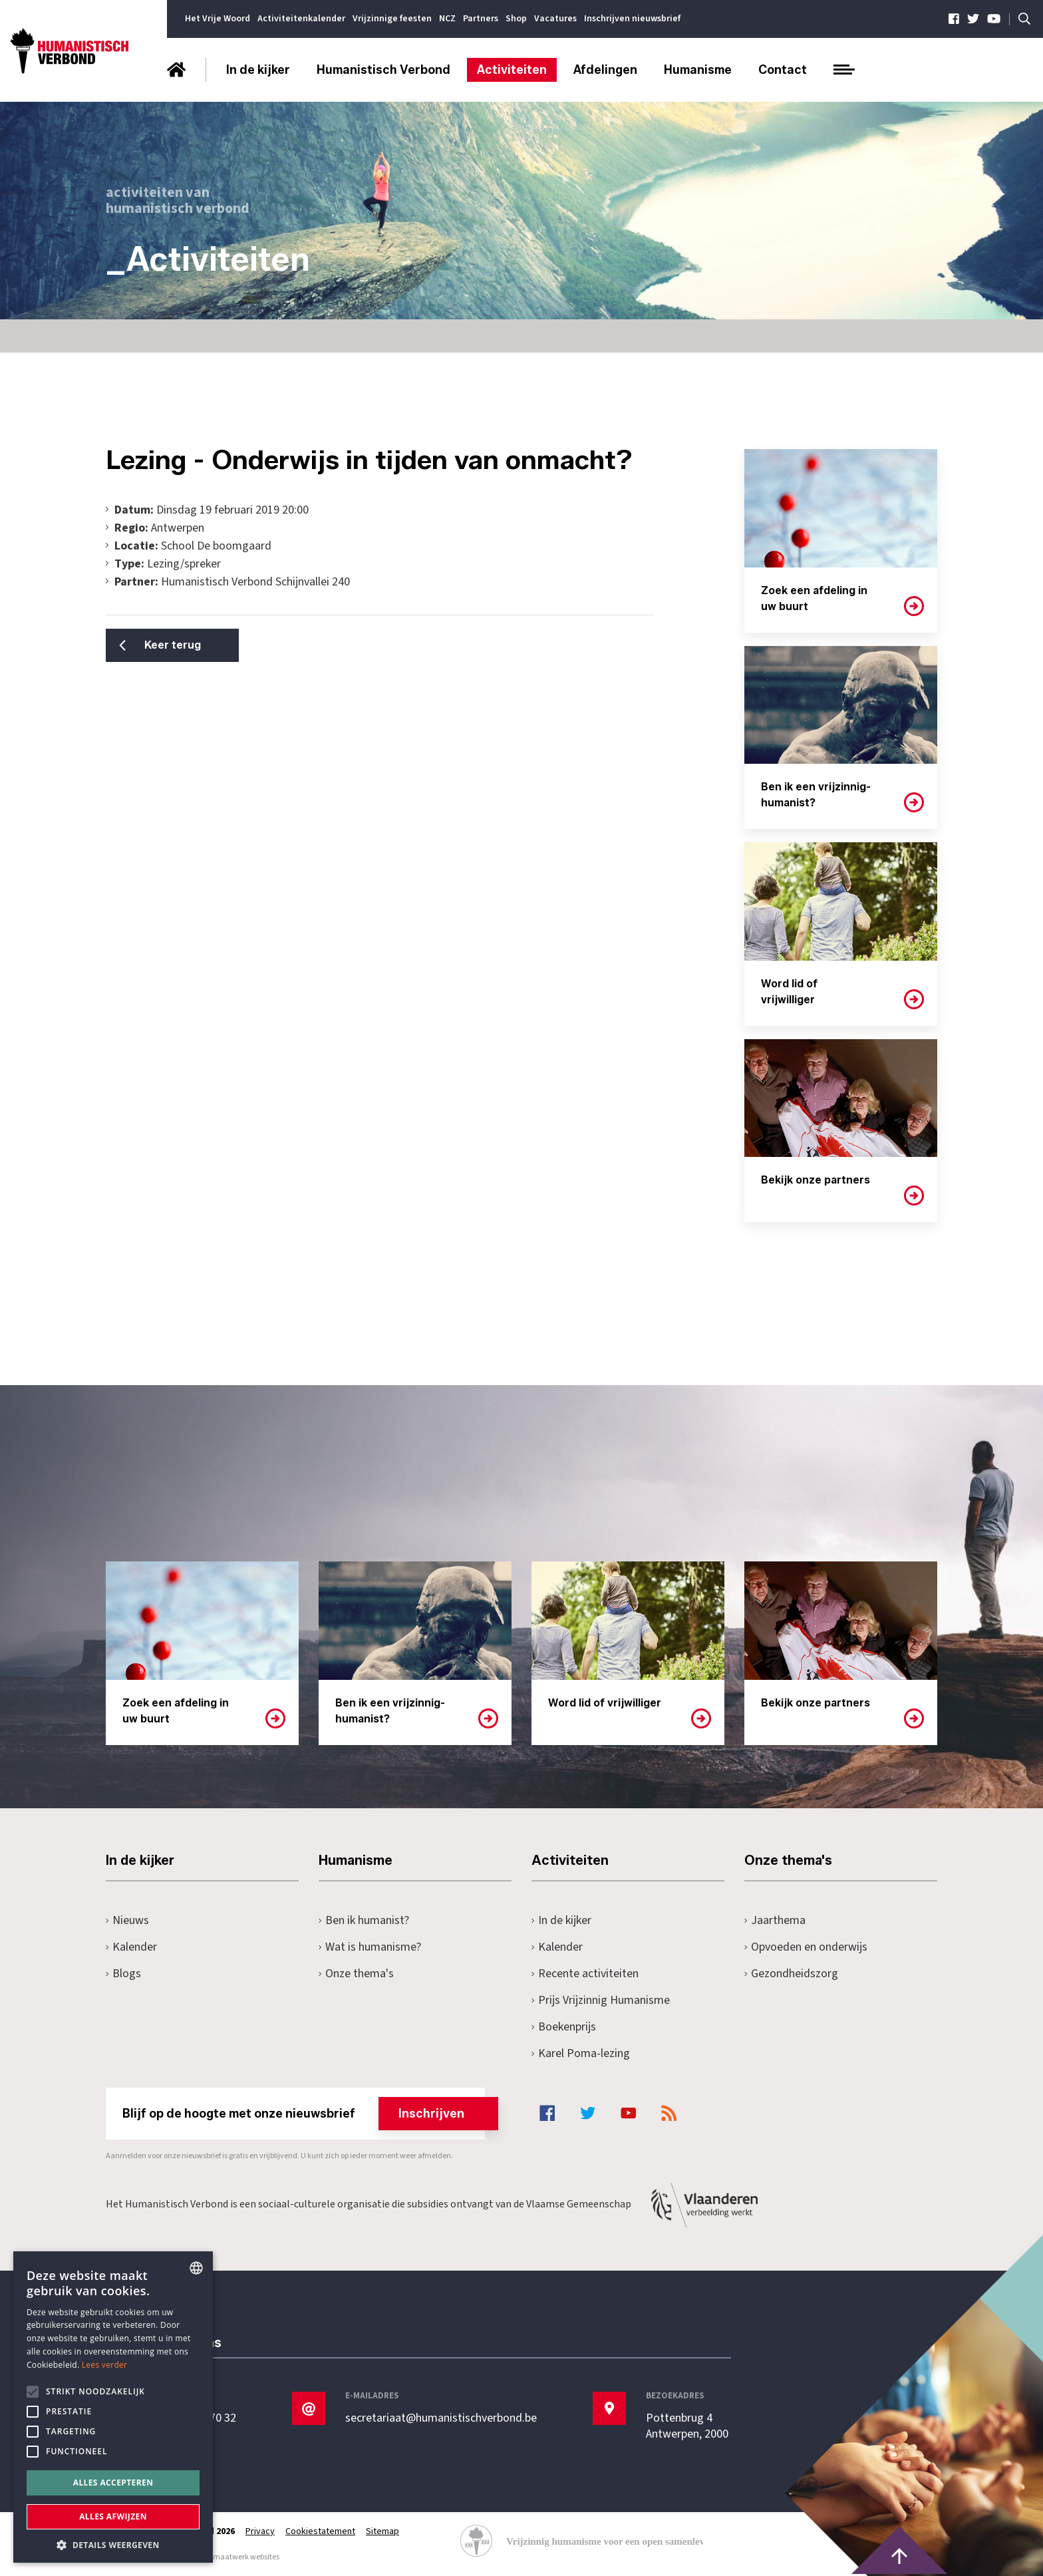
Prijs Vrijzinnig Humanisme (600, 2000)
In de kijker (258, 70)
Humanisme (698, 70)
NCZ (447, 18)
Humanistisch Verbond (383, 70)
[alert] (113, 2407)
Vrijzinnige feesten (392, 18)
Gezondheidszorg (791, 1973)
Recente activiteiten (585, 1973)
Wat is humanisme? (370, 1947)
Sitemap (382, 2531)
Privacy (260, 2531)
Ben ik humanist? (364, 1920)
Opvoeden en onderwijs (805, 1947)
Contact (782, 70)
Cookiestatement (320, 2531)
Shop (516, 18)
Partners (480, 18)
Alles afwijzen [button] (113, 2516)
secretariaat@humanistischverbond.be (441, 2418)
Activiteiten (512, 70)
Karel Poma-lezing (580, 2053)
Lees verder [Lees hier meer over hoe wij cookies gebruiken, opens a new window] (105, 2364)
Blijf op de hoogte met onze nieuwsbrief (303, 2113)
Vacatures (555, 18)
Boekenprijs (563, 2026)
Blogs (123, 1973)
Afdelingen (605, 70)
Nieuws (127, 1920)
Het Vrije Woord (217, 18)
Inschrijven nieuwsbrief (632, 18)
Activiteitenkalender (301, 18)
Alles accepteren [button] (113, 2482)
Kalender (131, 1947)
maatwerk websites (246, 2557)
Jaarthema (775, 1920)
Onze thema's (356, 1973)
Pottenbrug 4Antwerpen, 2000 (687, 2426)
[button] (113, 2543)
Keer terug (172, 645)
